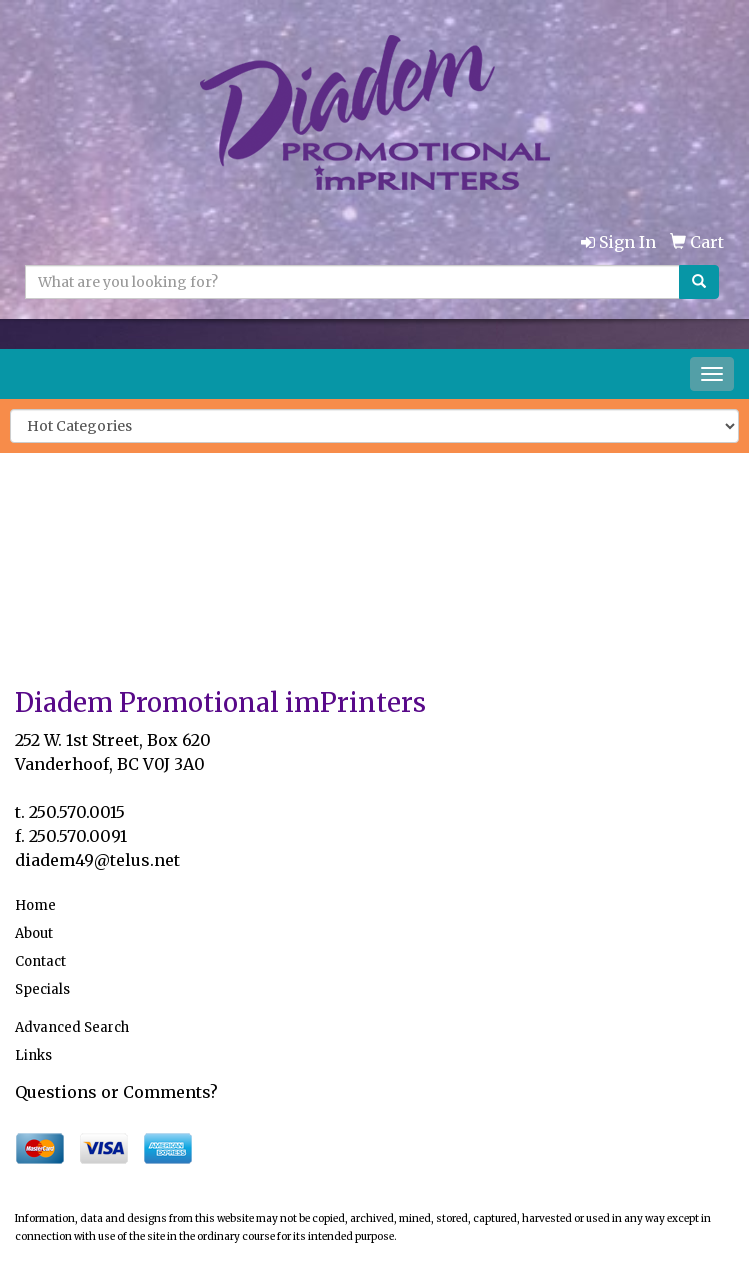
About (34, 933)
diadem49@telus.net (97, 860)
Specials (42, 989)
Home (35, 905)
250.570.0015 (77, 812)
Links (33, 1055)
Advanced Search (72, 1027)
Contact (40, 961)
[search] (699, 282)
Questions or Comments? (116, 1092)
